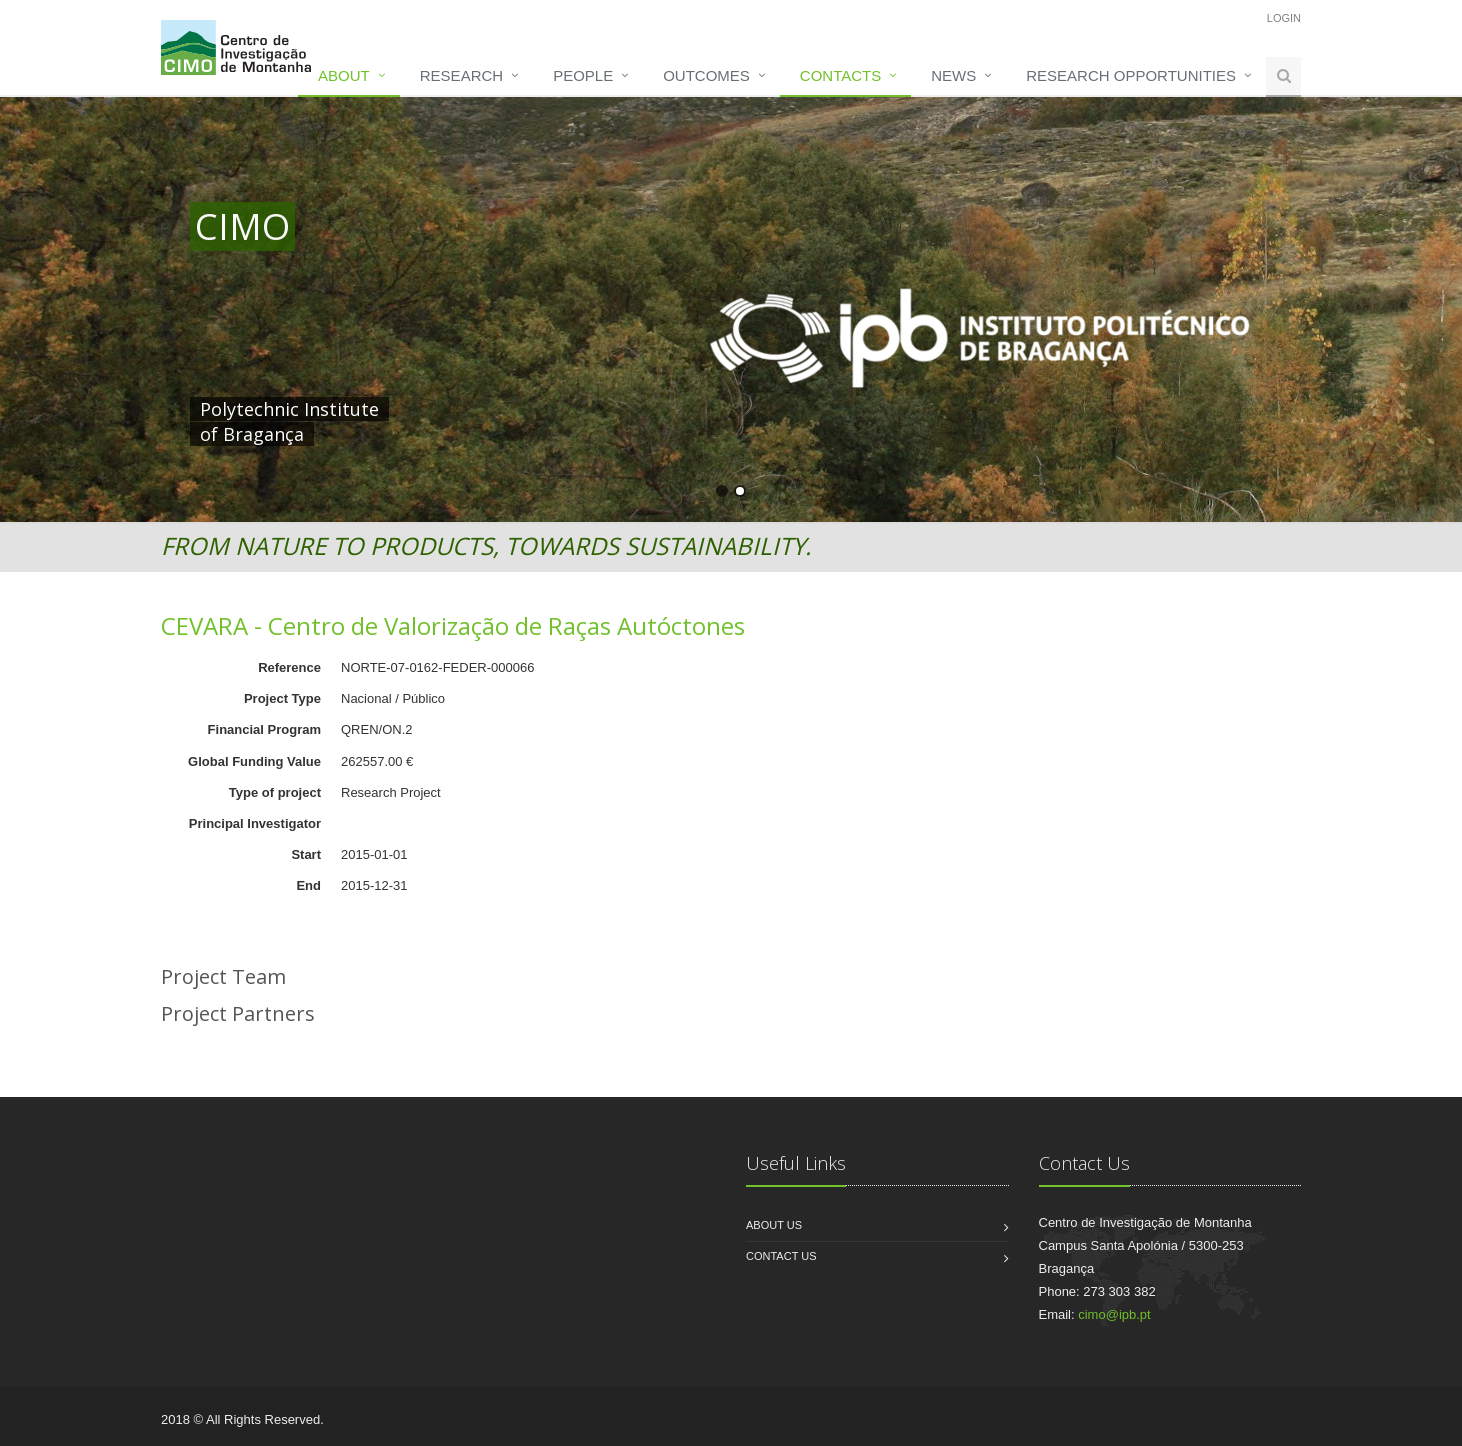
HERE (608, 409)
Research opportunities (1131, 75)
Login (1284, 18)
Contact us (781, 1256)
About (344, 75)
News (953, 75)
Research (461, 75)
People (583, 75)
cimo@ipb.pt (1114, 1314)
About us (774, 1225)
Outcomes (706, 75)
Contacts (840, 75)
